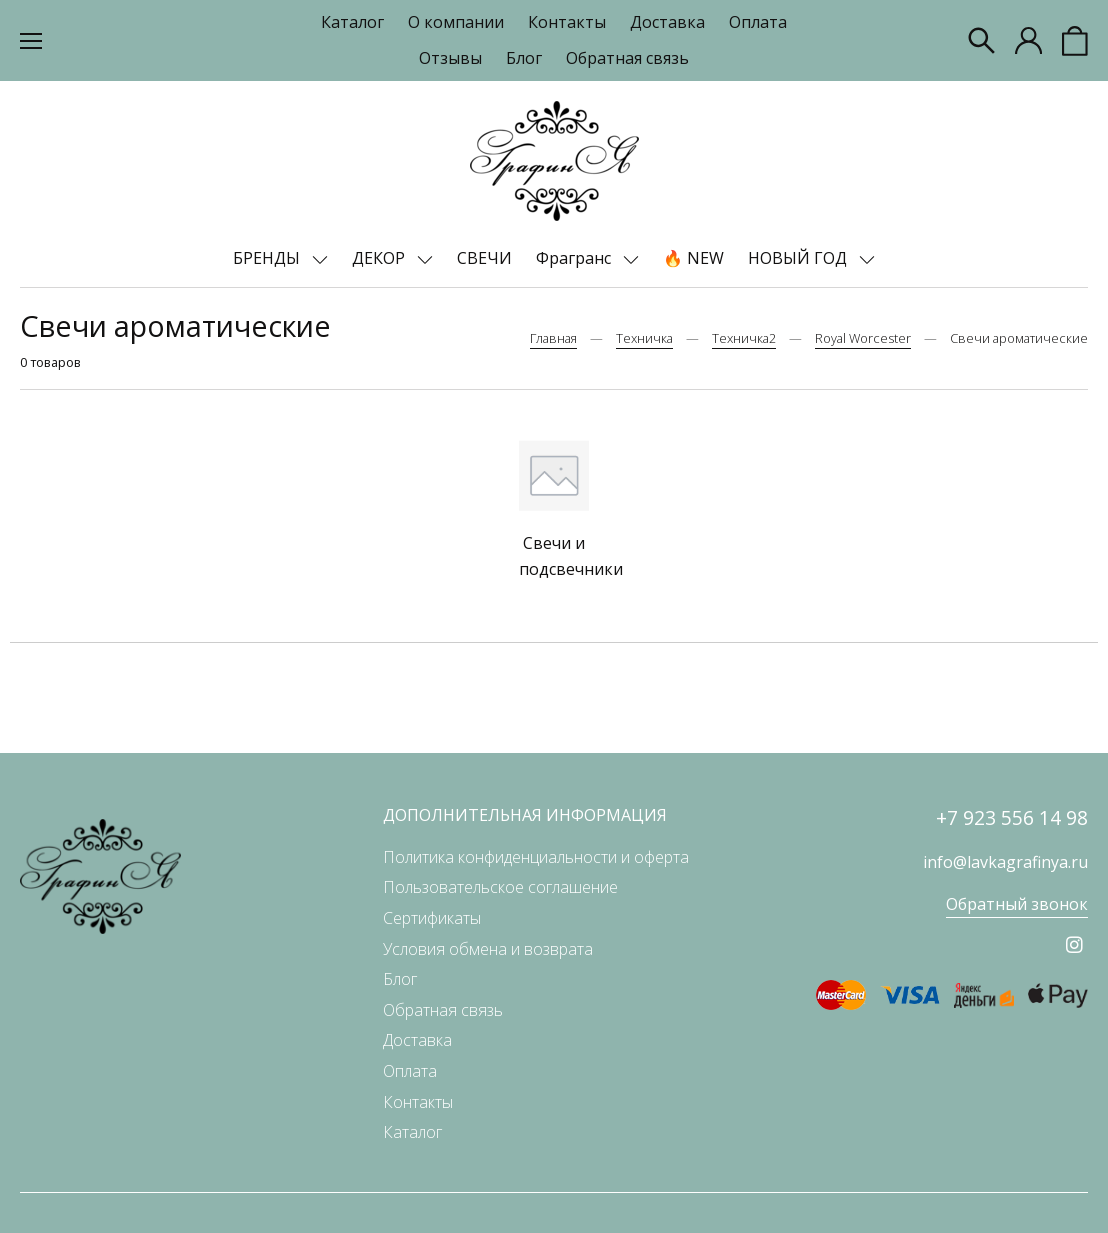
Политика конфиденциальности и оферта (536, 857)
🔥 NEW (693, 258)
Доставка (667, 22)
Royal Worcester (863, 338)
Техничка (644, 338)
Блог (524, 58)
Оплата (758, 22)
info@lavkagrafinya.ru (1005, 862)
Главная (553, 338)
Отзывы (450, 58)
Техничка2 (744, 338)
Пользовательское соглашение (500, 887)
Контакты (567, 22)
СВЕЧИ (484, 258)
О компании (456, 22)
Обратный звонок (1017, 904)
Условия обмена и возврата (488, 949)
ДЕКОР (380, 258)
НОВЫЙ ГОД (799, 258)
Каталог (352, 22)
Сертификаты (432, 918)
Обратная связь (627, 58)
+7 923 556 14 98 (1012, 817)
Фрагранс (575, 258)
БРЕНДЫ (268, 258)
